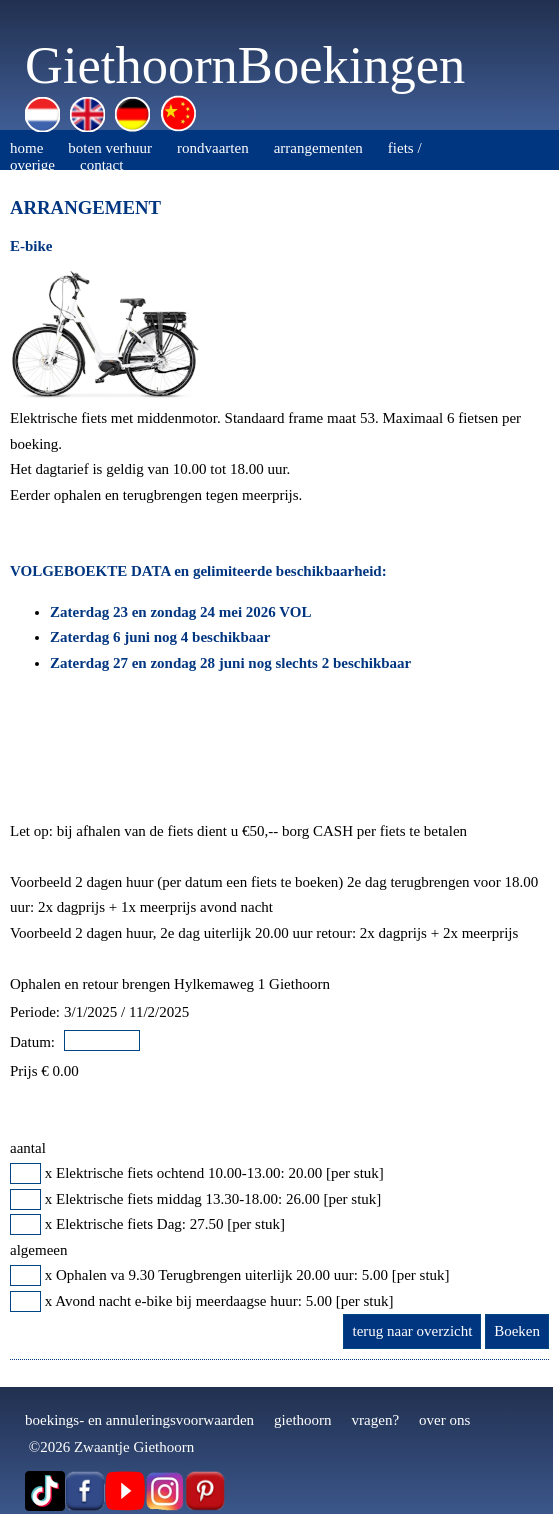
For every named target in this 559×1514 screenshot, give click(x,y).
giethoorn (303, 1420)
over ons (444, 1420)
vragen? (375, 1420)
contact (101, 165)
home (26, 148)
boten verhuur (110, 148)
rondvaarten (213, 148)
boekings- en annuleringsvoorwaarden (139, 1420)
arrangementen (318, 148)
